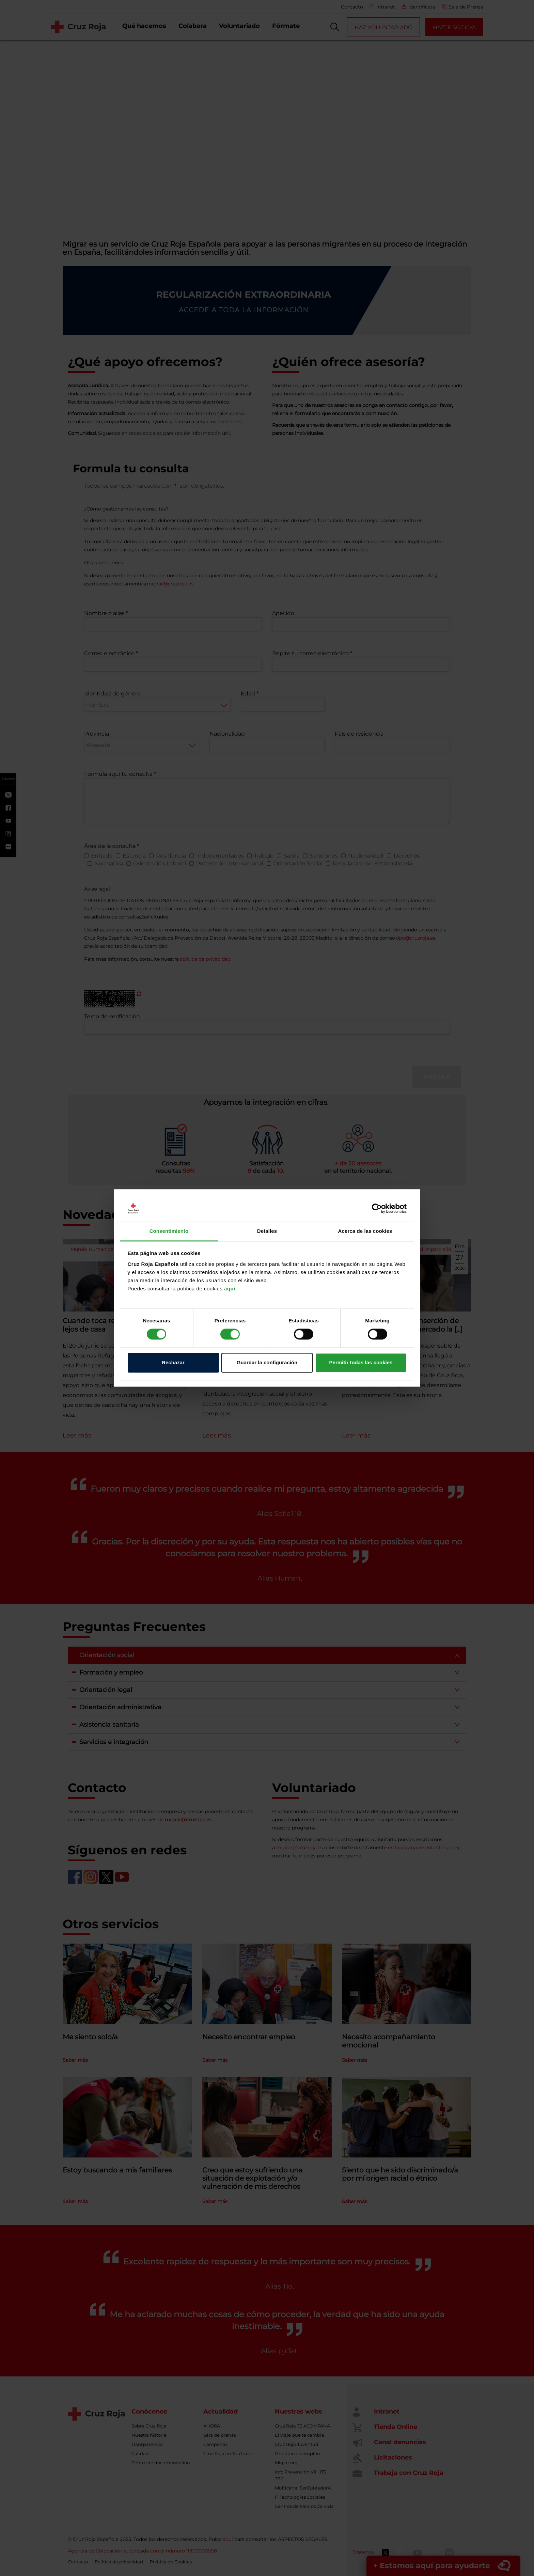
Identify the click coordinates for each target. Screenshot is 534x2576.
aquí (229, 1288)
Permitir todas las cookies (361, 1362)
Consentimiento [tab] (169, 1231)
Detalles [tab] (267, 1231)
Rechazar (173, 1362)
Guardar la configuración (267, 1362)
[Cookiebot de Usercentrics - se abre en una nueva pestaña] (377, 1209)
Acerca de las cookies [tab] (365, 1231)
